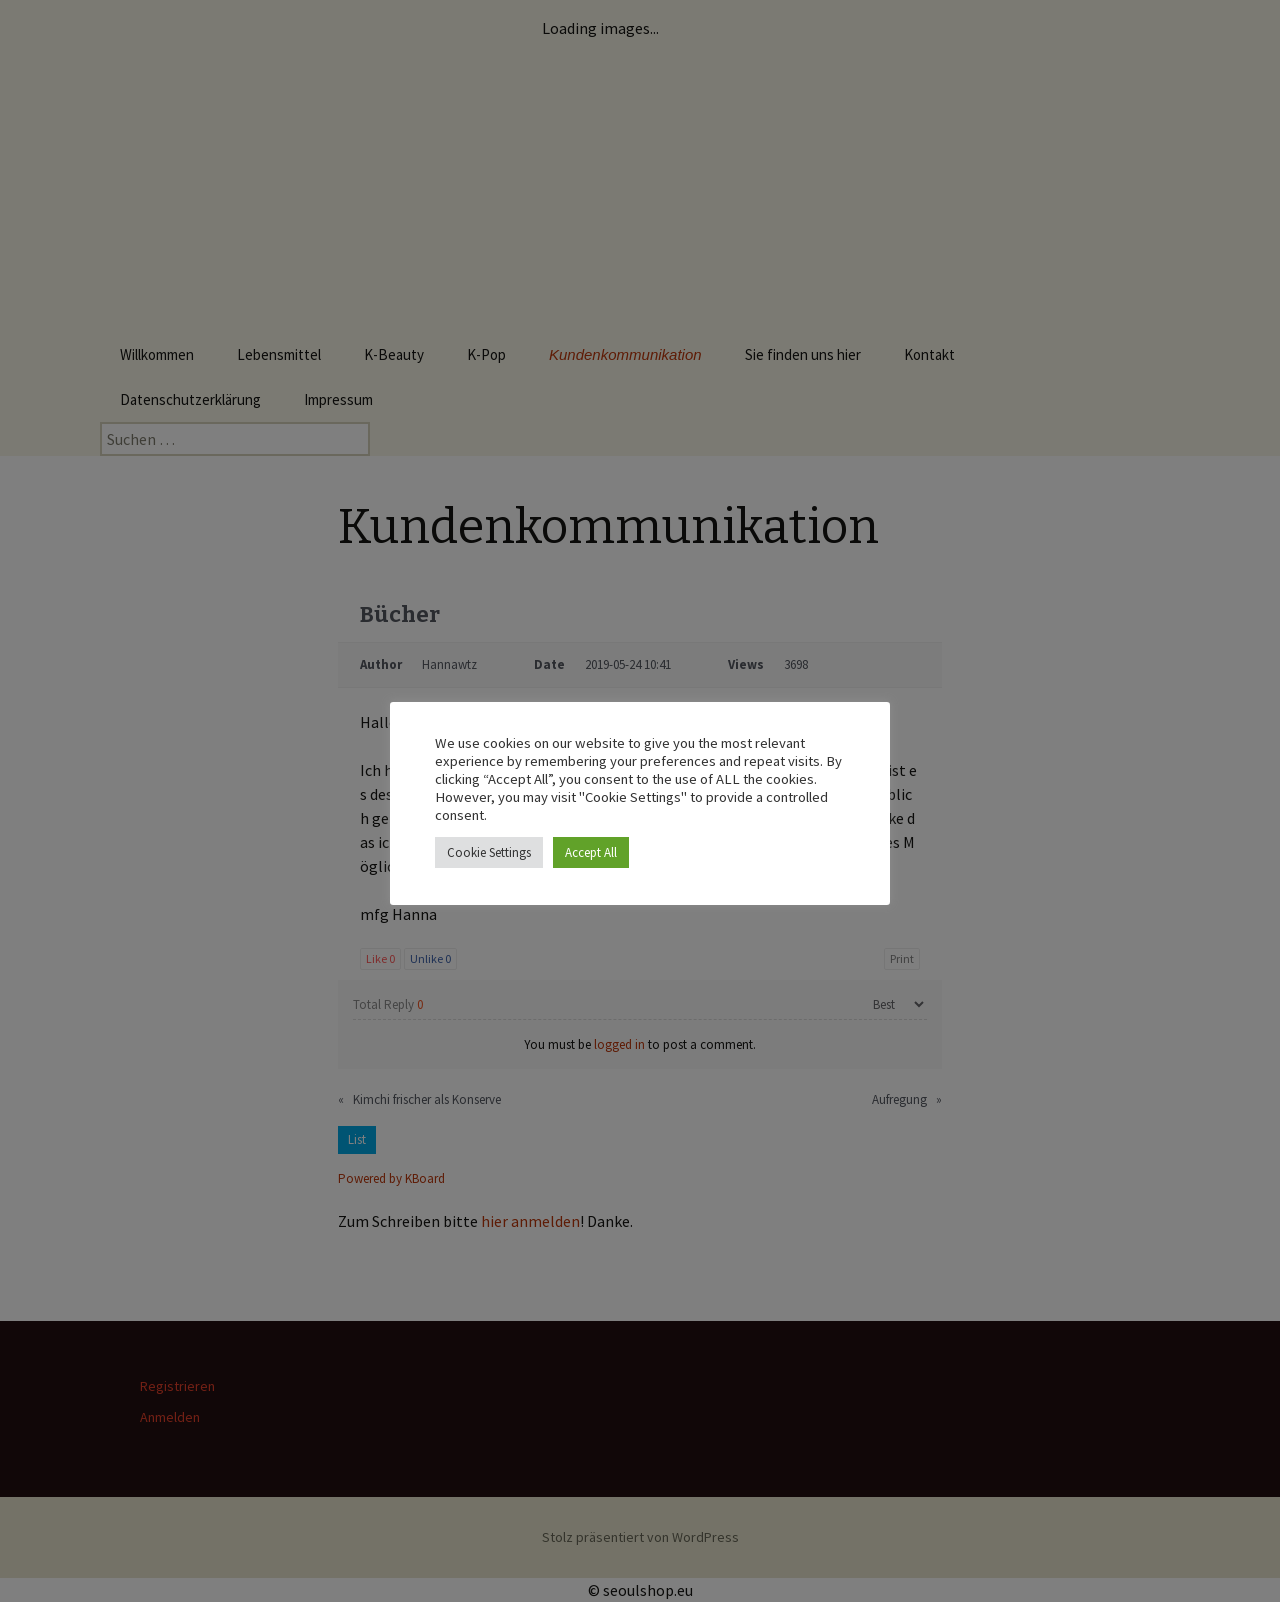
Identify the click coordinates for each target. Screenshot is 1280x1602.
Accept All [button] (591, 852)
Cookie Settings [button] (489, 852)
